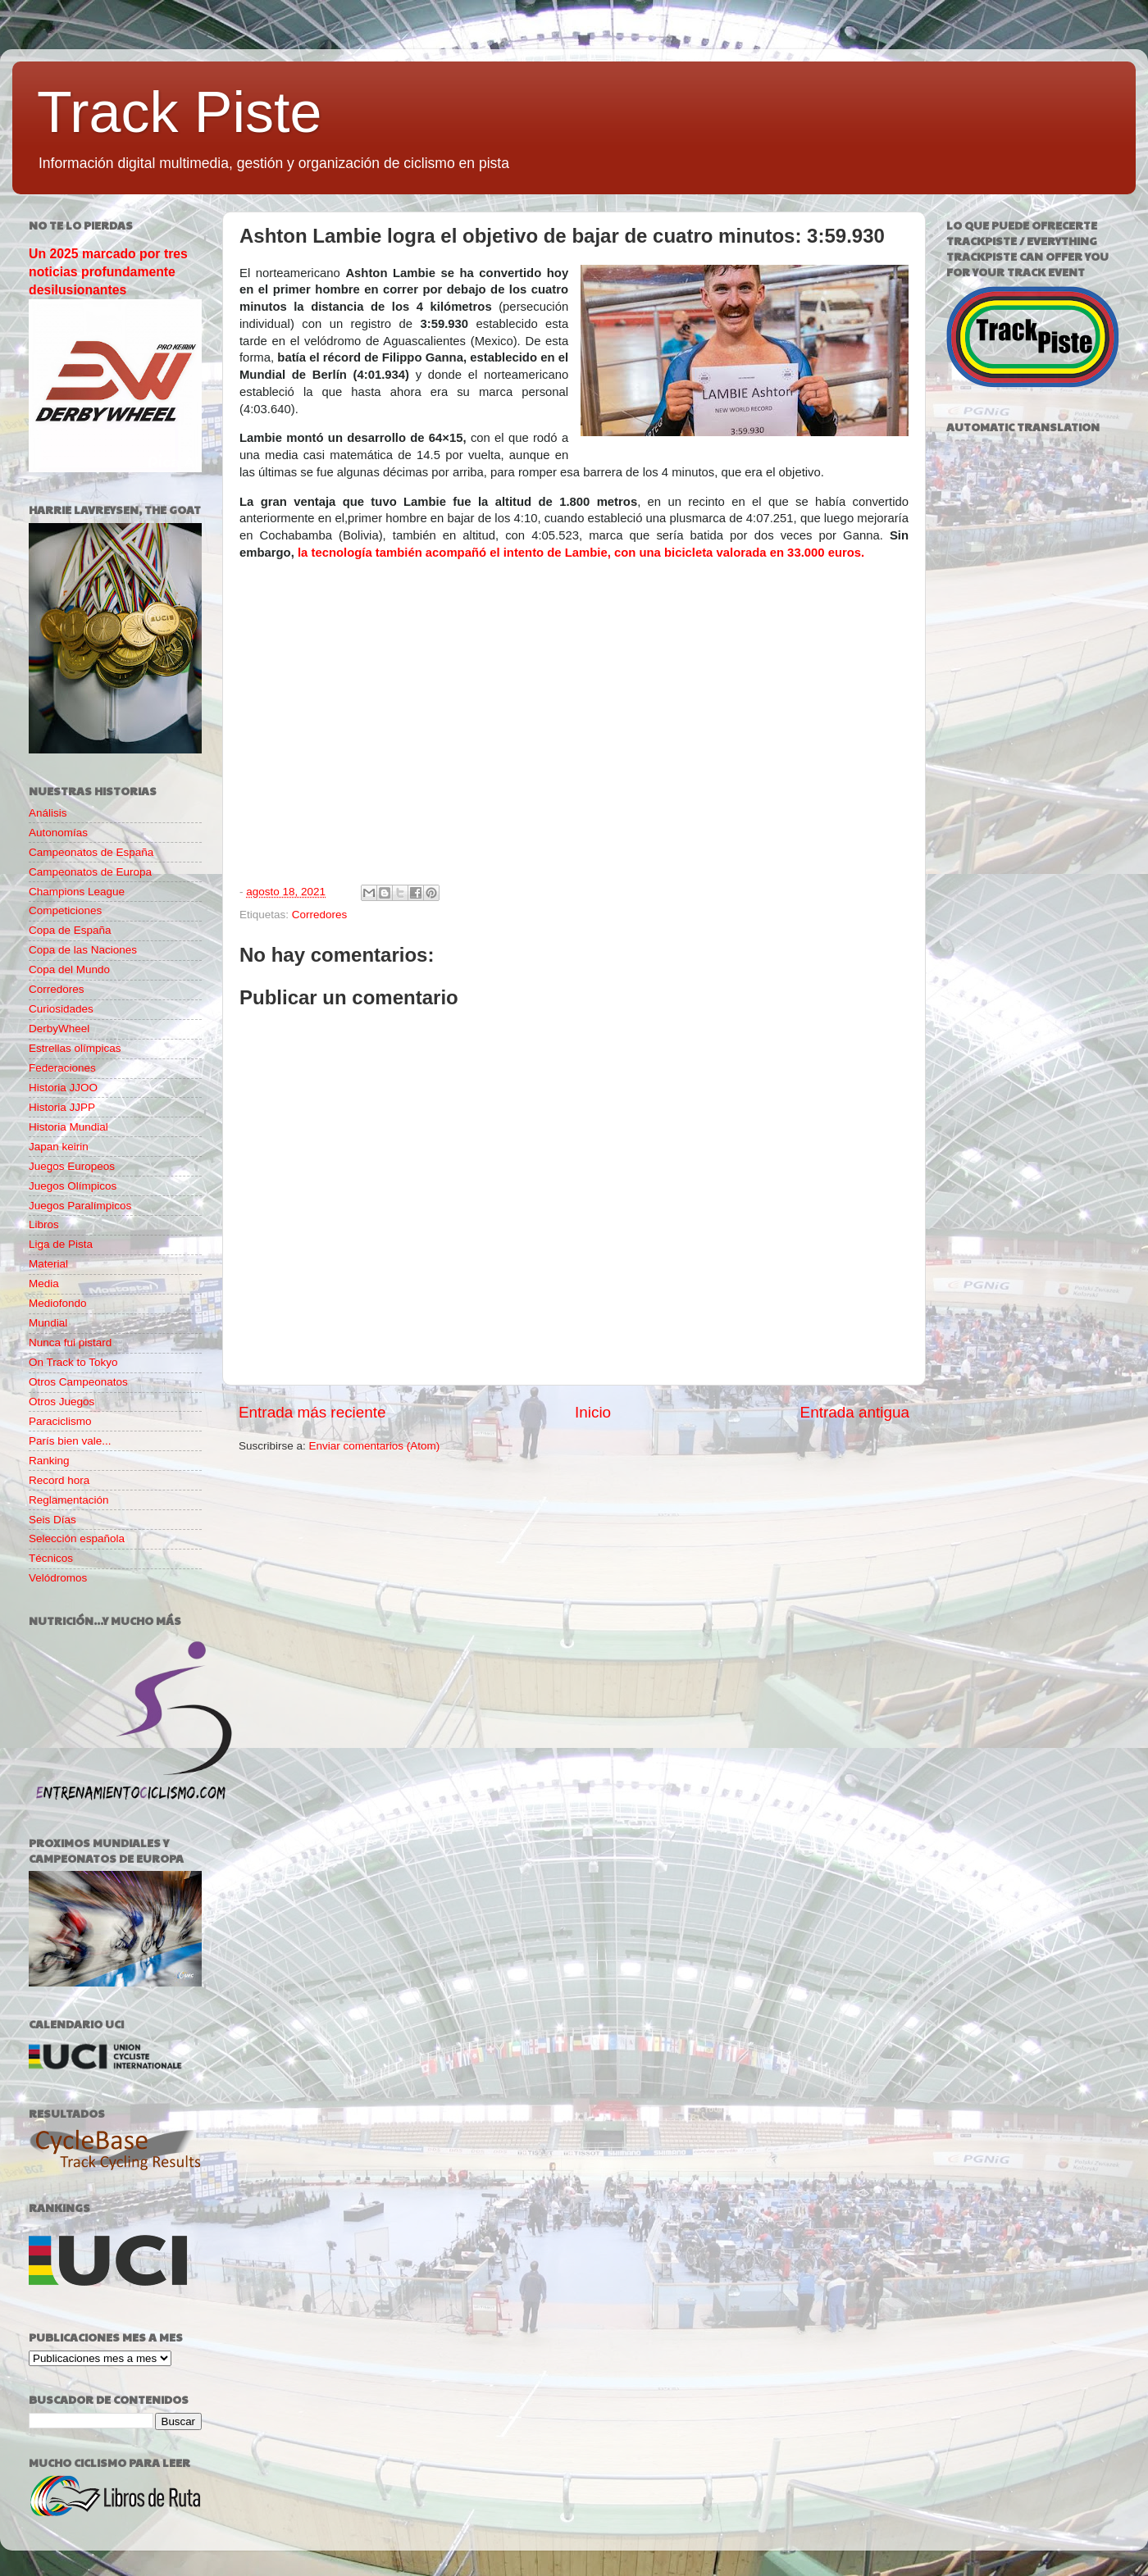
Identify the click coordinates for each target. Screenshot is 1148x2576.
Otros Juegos (61, 1401)
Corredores (320, 914)
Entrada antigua (854, 1412)
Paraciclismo (60, 1421)
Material (48, 1264)
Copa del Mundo (69, 969)
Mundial (48, 1323)
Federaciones (62, 1068)
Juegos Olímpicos (72, 1186)
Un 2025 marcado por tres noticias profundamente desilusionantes (108, 272)
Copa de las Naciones (83, 950)
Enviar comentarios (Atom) (374, 1446)
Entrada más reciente (312, 1412)
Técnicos (51, 1558)
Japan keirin (59, 1146)
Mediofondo (58, 1303)
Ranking (49, 1460)
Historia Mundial (68, 1127)
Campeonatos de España (91, 852)
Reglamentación (69, 1500)
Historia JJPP (62, 1107)
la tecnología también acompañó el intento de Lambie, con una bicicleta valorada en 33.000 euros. (581, 552)
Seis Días (52, 1519)
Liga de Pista (61, 1244)
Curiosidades (61, 1009)
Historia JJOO (63, 1087)
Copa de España (70, 930)
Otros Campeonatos (78, 1382)
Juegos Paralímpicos (80, 1205)
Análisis (48, 813)
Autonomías (58, 832)
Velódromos (58, 1578)
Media (44, 1283)
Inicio (593, 1412)
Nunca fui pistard (70, 1342)
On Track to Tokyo (73, 1362)
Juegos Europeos (72, 1166)
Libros (44, 1224)
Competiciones (65, 910)
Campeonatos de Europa (90, 872)
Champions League (77, 891)
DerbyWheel (59, 1028)
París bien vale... (70, 1441)
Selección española (77, 1538)
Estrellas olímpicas (75, 1048)
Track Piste (179, 112)
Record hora (59, 1480)
